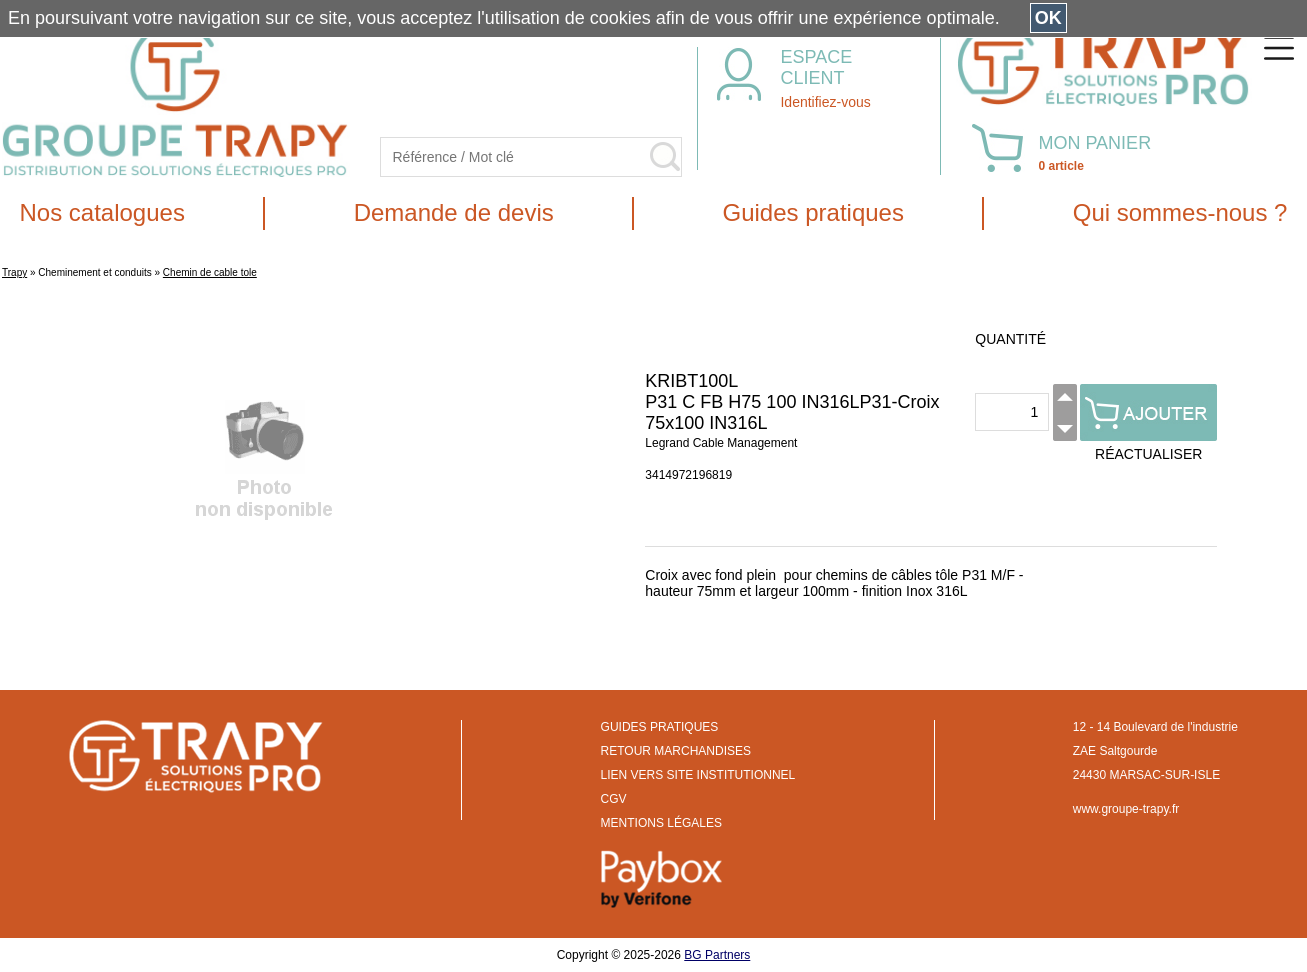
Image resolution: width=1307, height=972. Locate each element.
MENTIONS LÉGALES (661, 823)
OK (1048, 18)
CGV (614, 799)
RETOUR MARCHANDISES (676, 751)
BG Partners (717, 955)
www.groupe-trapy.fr (1126, 809)
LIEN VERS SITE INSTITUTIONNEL (698, 775)
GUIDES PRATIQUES (660, 727)
